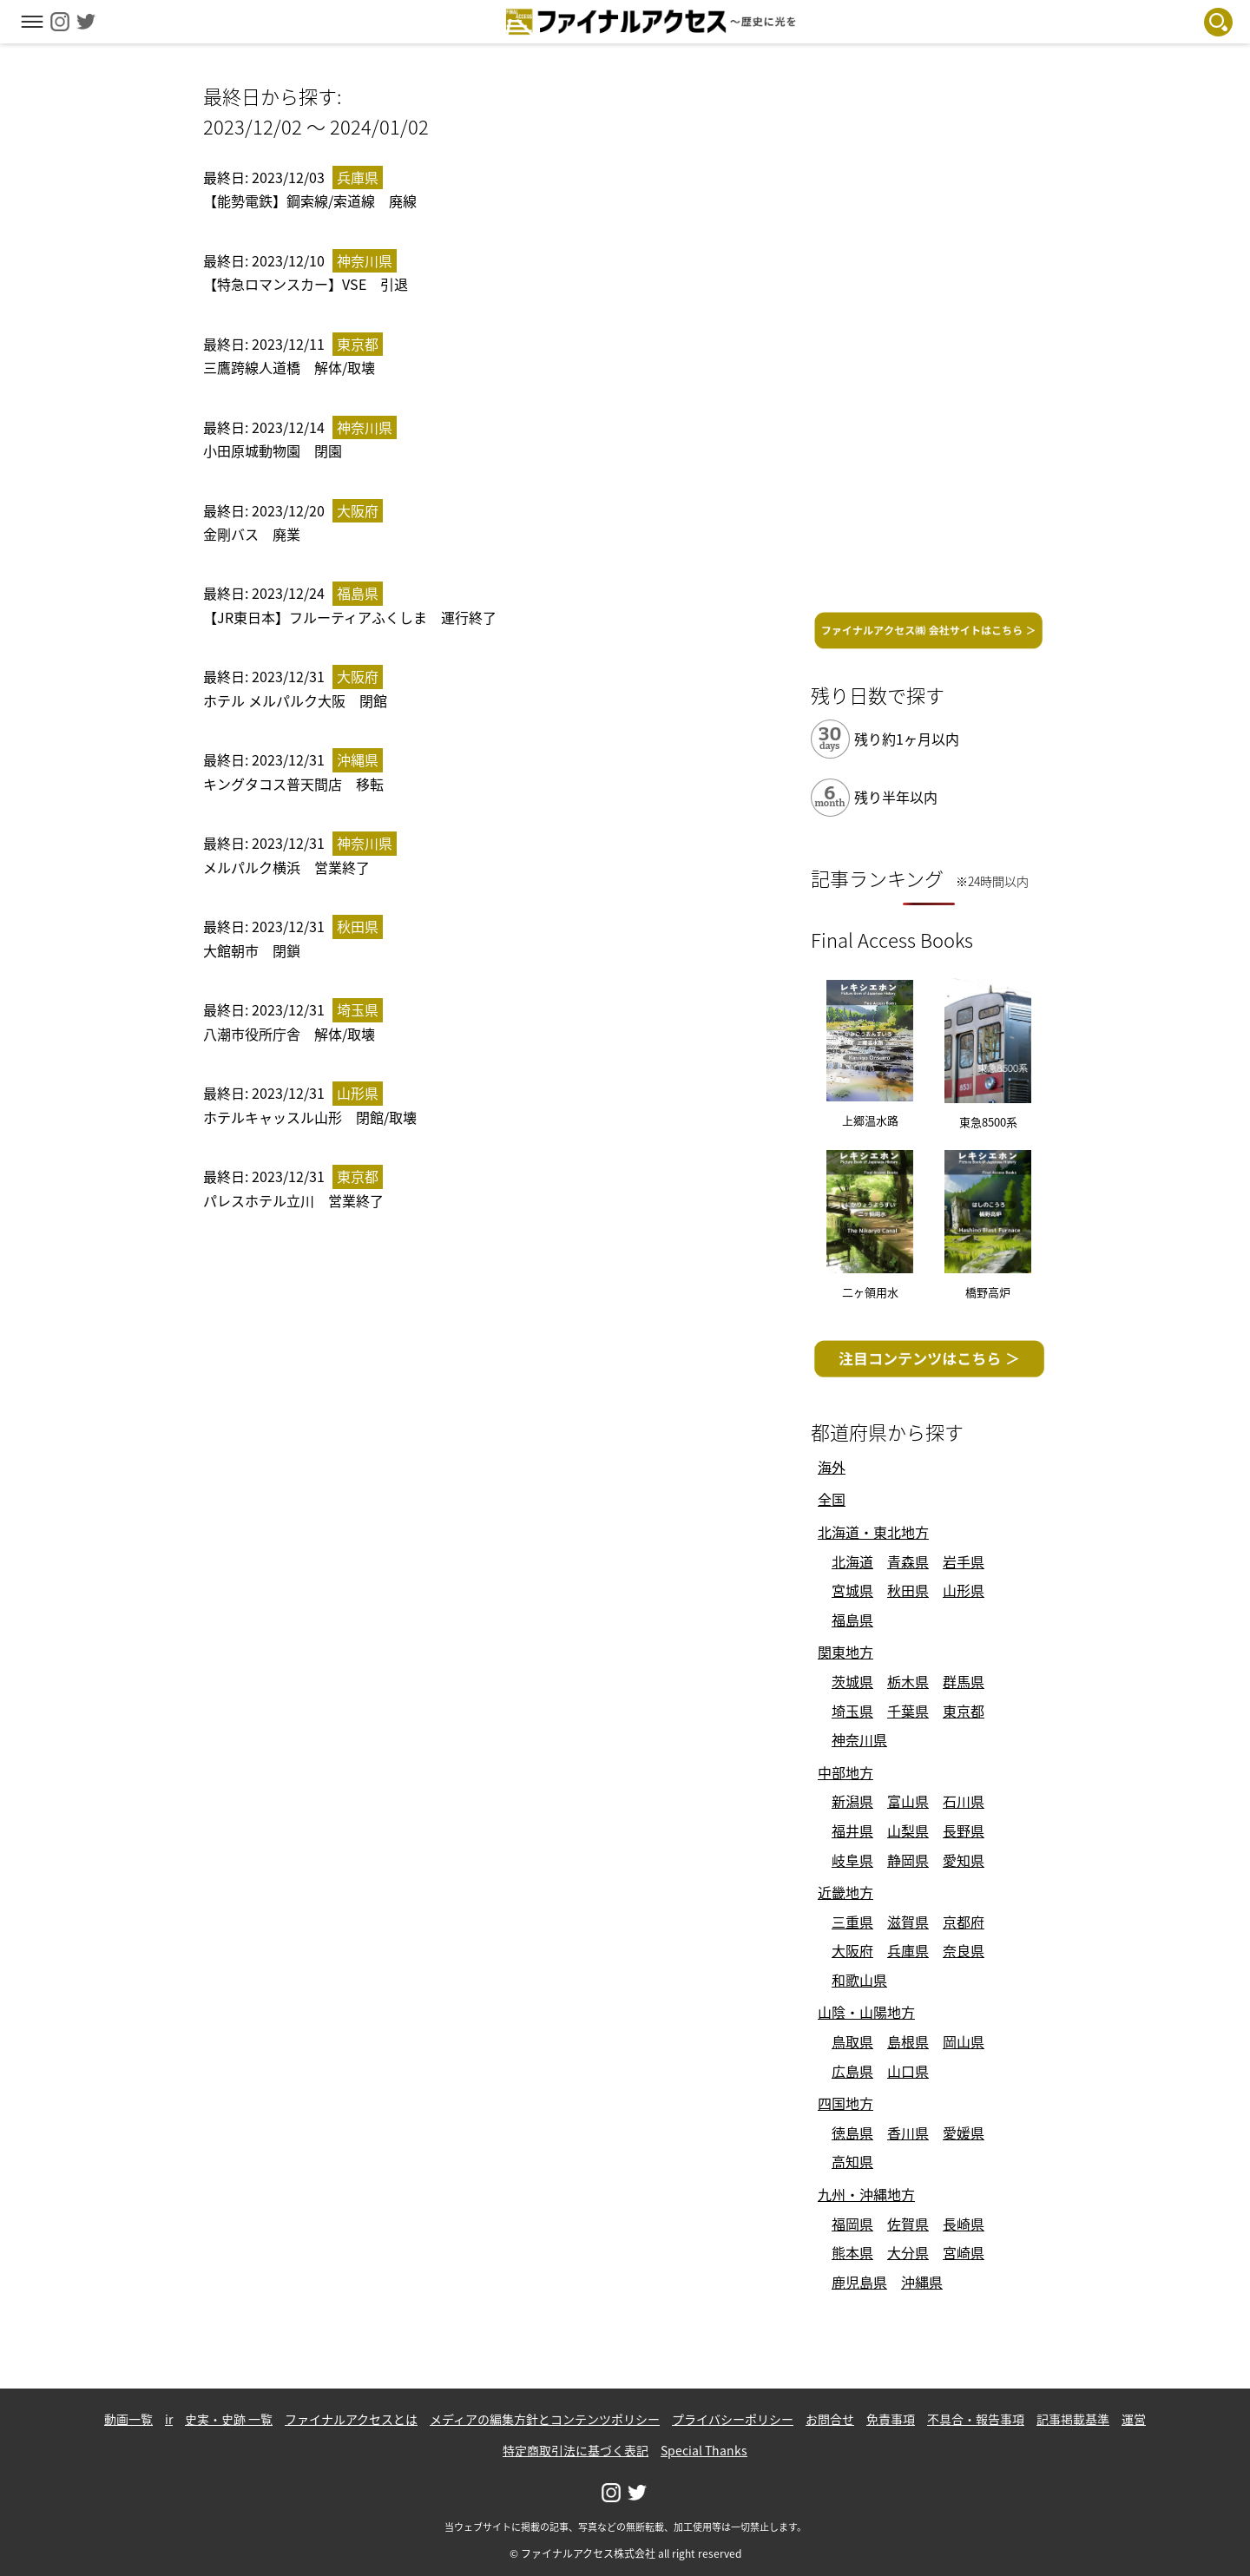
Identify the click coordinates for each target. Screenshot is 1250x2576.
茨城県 (852, 1681)
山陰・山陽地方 (866, 2011)
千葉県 (908, 1710)
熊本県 (852, 2252)
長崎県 (963, 2223)
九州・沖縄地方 (866, 2194)
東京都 (963, 1710)
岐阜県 (852, 1860)
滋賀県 (908, 1921)
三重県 (852, 1921)
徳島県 (852, 2132)
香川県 (908, 2132)
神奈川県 (859, 1739)
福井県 (852, 1830)
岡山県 (963, 2041)
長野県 (963, 1830)
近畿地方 (845, 1892)
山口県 (908, 2070)
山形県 (963, 1590)
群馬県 (963, 1681)
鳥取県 (852, 2041)
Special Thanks (704, 2450)
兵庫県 (908, 1950)
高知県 (852, 2161)
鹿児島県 (859, 2281)
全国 (831, 1498)
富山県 (908, 1801)
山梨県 (908, 1830)
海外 (831, 1466)
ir (169, 2419)
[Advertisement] (929, 341)
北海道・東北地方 (873, 1531)
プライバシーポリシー (732, 2419)
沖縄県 (922, 2281)
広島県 (852, 2070)
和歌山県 (859, 1979)
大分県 (908, 2252)
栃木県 (908, 1681)
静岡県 (908, 1860)
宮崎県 (963, 2252)
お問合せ (830, 2419)
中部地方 (845, 1772)
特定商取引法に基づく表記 (575, 2450)
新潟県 (852, 1801)
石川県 (963, 1801)
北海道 (852, 1561)
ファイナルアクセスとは (351, 2419)
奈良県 (963, 1950)
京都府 (963, 1921)
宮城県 (852, 1590)
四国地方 (845, 2103)
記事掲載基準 (1072, 2419)
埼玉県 (852, 1710)
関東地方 (845, 1651)
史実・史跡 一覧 (229, 2419)
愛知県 (963, 1860)
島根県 (908, 2041)
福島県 (852, 1619)
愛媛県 (963, 2132)
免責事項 (890, 2419)
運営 (1134, 2419)
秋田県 (908, 1590)
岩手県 (963, 1561)
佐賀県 (908, 2223)
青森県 (908, 1561)
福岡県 (852, 2223)
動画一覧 (128, 2419)
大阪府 (852, 1950)
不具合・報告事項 (975, 2419)
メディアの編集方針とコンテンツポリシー (545, 2419)
